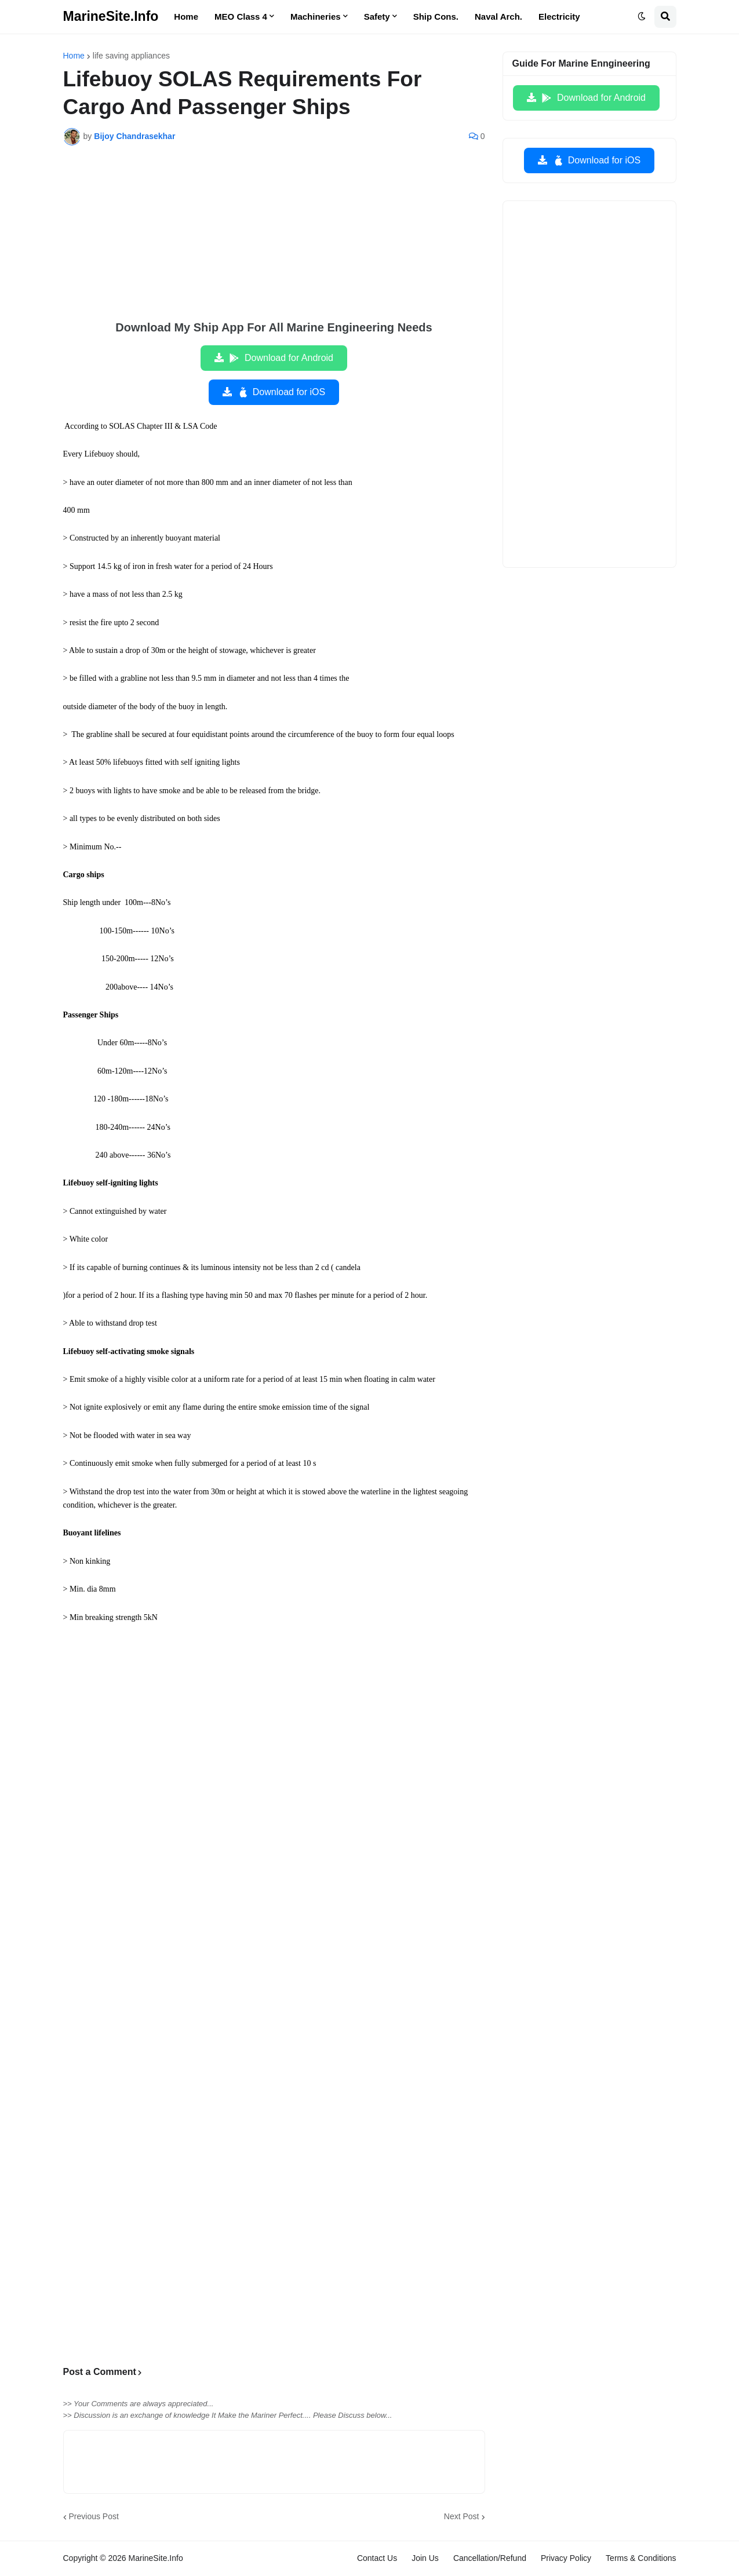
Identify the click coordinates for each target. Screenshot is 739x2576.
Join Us (425, 2558)
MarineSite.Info (111, 16)
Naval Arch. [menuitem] (498, 16)
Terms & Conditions (641, 2558)
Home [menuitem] (186, 16)
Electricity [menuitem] (559, 16)
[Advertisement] (274, 241)
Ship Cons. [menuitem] (435, 16)
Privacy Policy (566, 2558)
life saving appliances (131, 56)
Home (74, 56)
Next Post (461, 2516)
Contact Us (377, 2558)
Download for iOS (280, 392)
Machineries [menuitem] (315, 16)
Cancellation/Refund (489, 2558)
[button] (641, 17)
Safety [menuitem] (377, 16)
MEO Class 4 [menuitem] (240, 16)
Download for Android (280, 358)
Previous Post (94, 2516)
